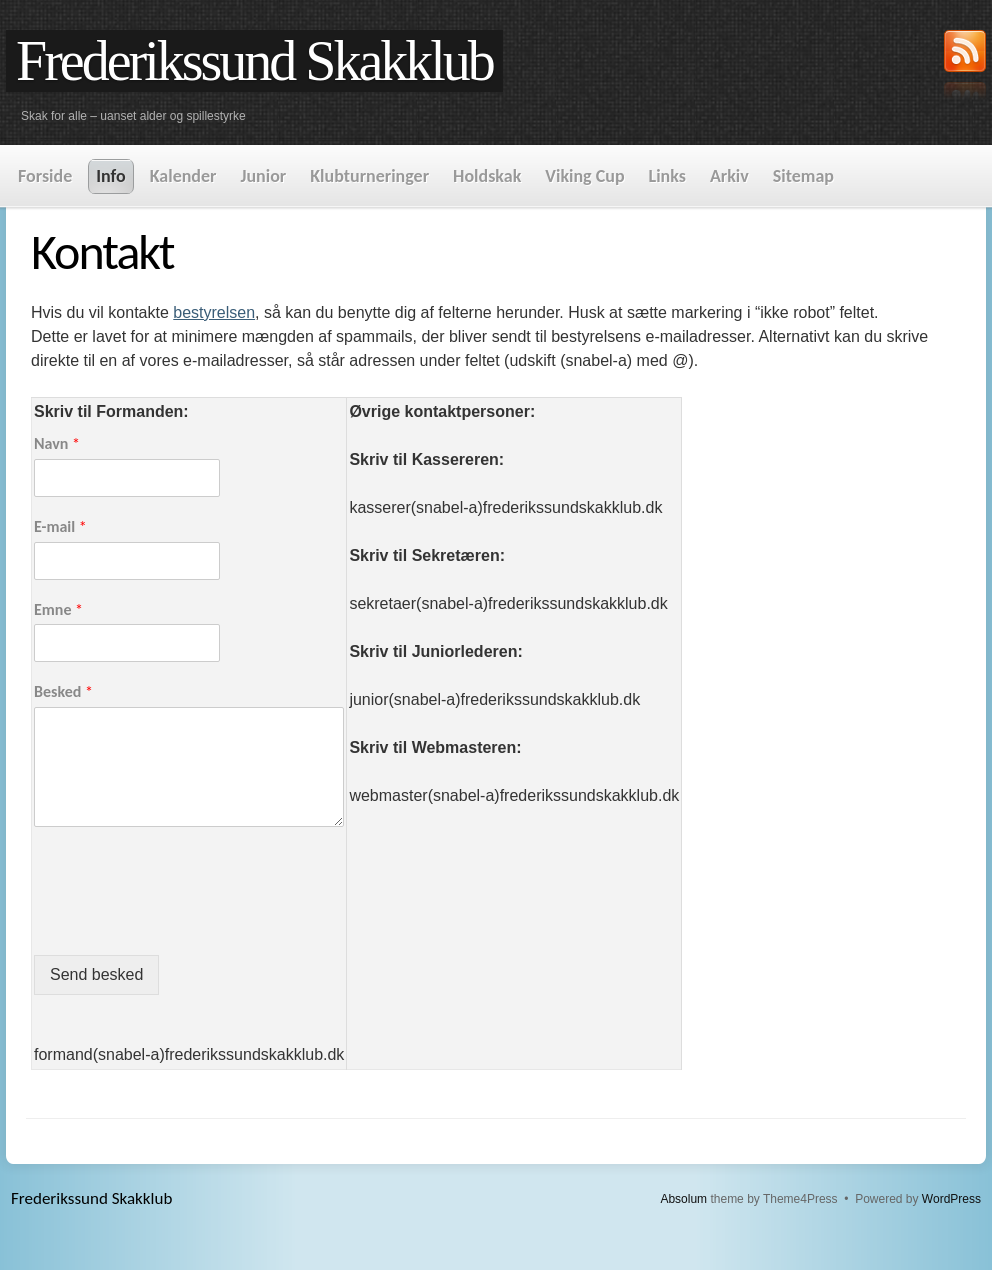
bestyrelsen (214, 312)
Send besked (96, 974)
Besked (63, 691)
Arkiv (729, 176)
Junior (263, 176)
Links (667, 176)
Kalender (183, 176)
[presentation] (186, 922)
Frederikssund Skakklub (254, 61)
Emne (58, 609)
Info (110, 176)
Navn (57, 443)
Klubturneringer (369, 176)
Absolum (683, 1199)
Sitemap (803, 176)
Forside (45, 176)
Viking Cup (584, 176)
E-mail (60, 526)
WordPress (951, 1199)
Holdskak (487, 176)
